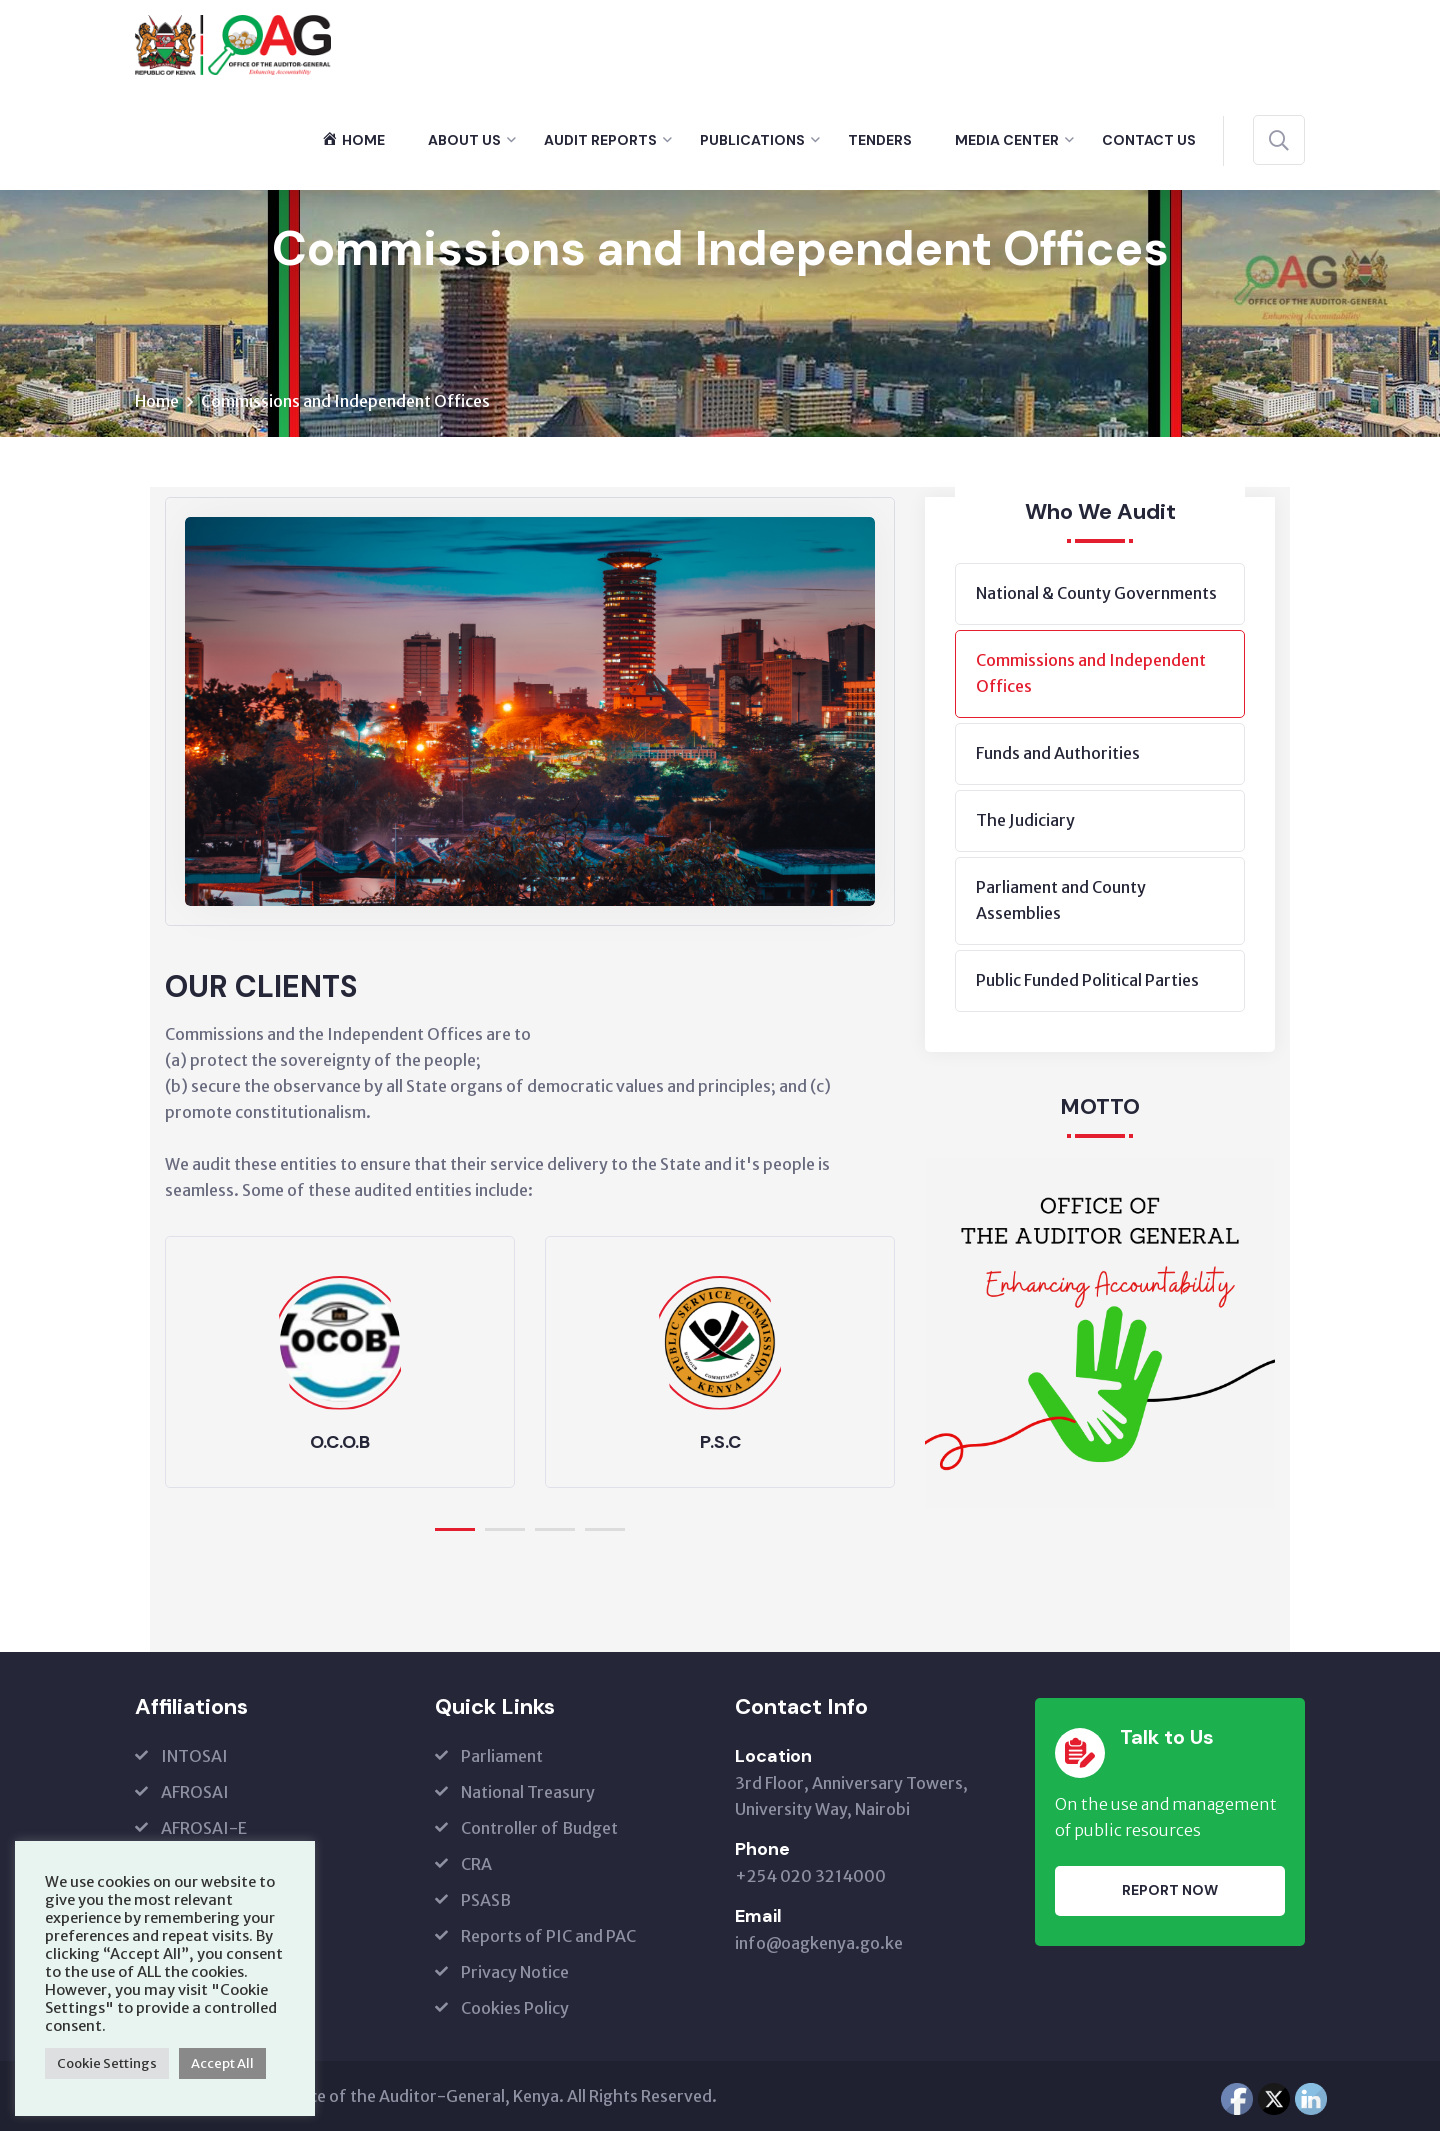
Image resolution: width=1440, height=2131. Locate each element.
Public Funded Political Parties (1087, 981)
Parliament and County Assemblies (1061, 901)
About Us (464, 140)
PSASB (486, 1900)
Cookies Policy (515, 2008)
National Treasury (528, 1792)
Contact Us (1149, 140)
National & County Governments (1096, 594)
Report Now (1170, 1891)
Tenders (880, 140)
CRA (476, 1864)
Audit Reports (600, 140)
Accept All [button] (222, 2063)
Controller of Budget (539, 1828)
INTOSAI (194, 1756)
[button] (455, 1526)
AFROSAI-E (204, 1828)
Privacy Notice (515, 1972)
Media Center (1007, 140)
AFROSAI (195, 1792)
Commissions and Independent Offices (1091, 674)
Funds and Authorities (1058, 754)
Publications (752, 140)
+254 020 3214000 (810, 1876)
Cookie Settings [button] (107, 2063)
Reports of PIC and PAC (548, 1936)
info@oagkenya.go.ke (819, 1943)
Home (157, 402)
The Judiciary (1025, 821)
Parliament (502, 1756)
